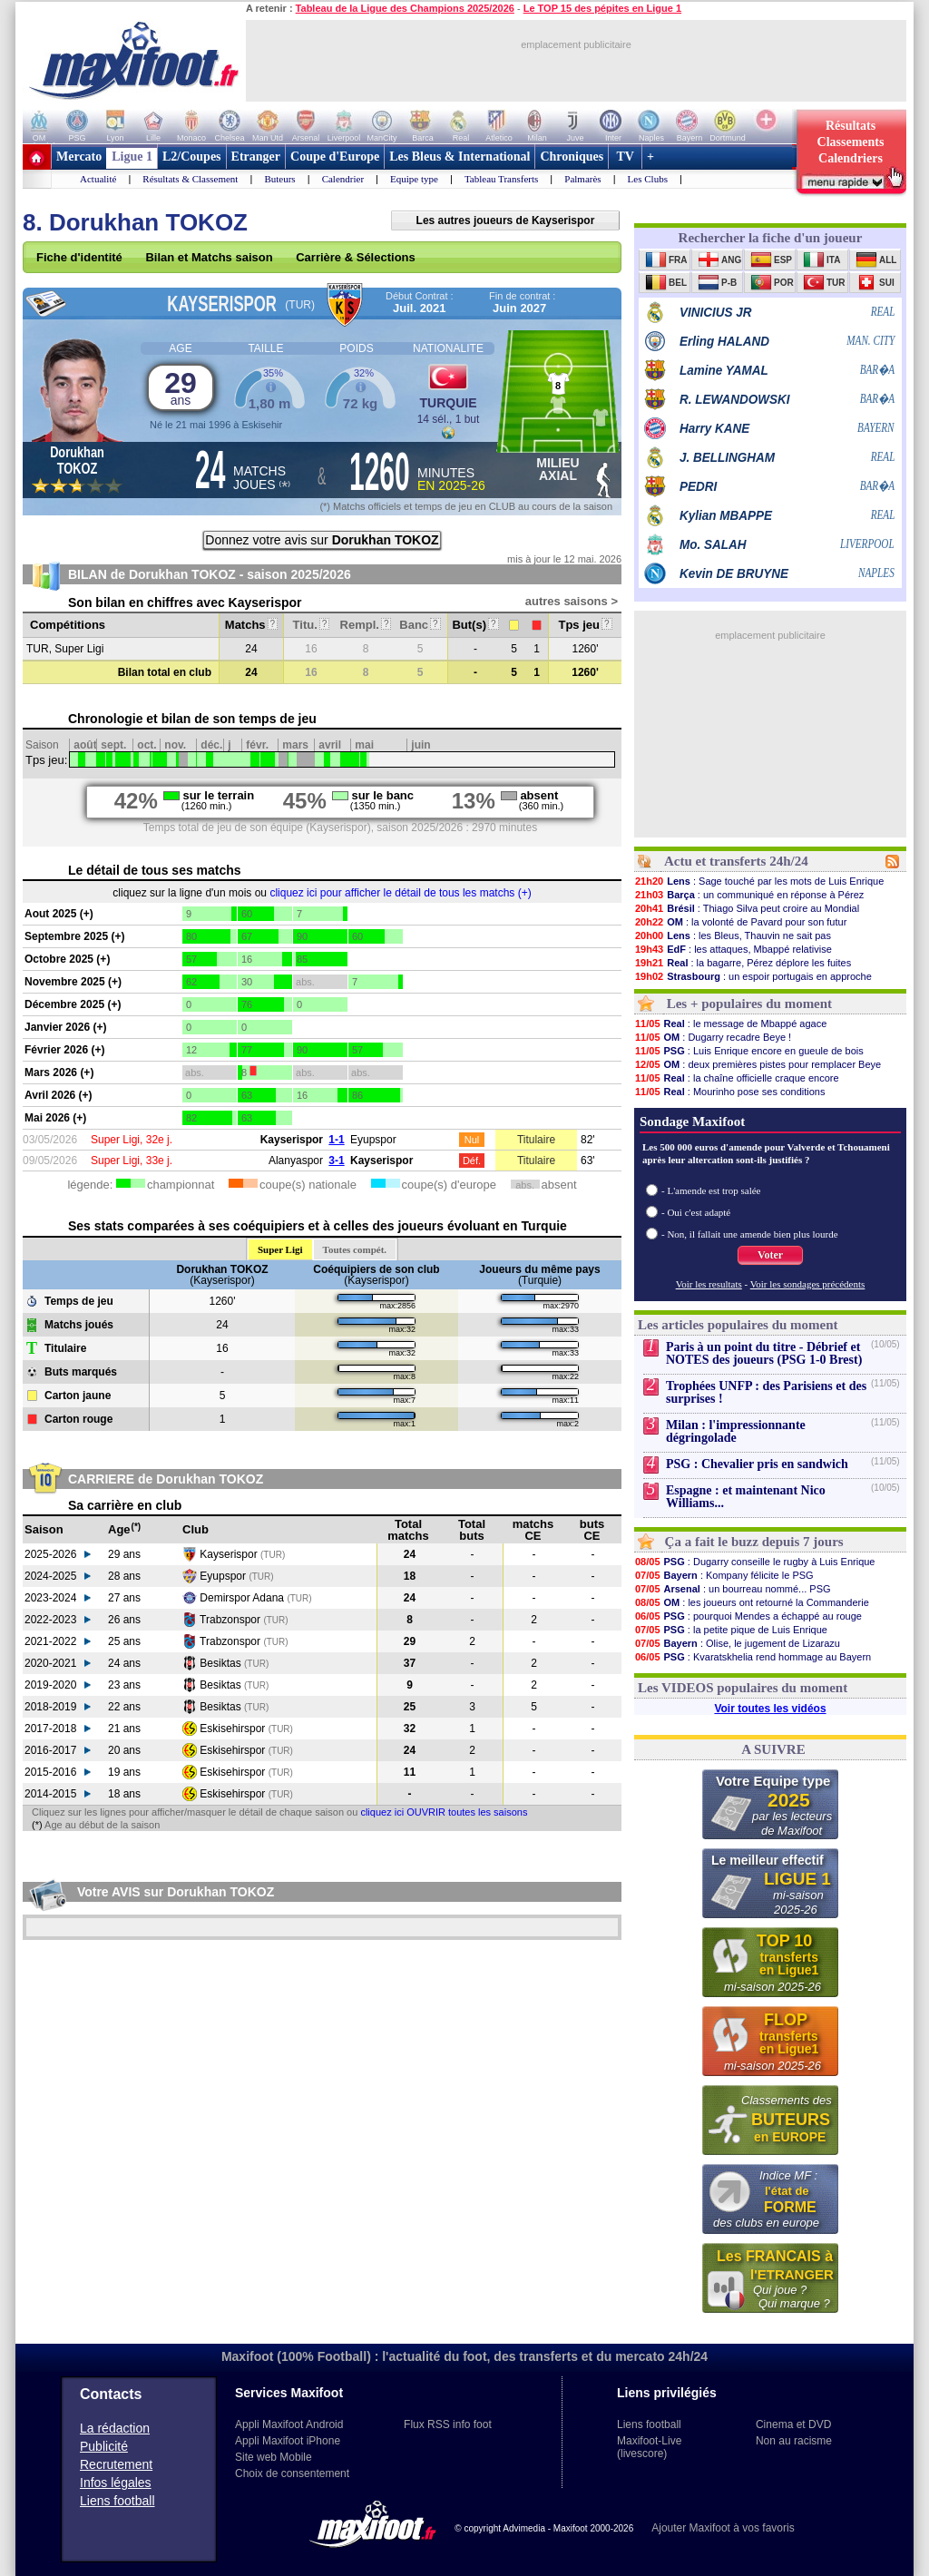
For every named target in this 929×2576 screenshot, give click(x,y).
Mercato (79, 156)
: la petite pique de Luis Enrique (730, 1629)
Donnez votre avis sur (321, 540)
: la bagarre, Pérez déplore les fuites (742, 962)
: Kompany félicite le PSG (724, 1575)
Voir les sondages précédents (807, 1283)
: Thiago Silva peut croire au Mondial (746, 908)
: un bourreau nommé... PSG (732, 1588)
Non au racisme (794, 2440)
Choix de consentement (292, 2473)
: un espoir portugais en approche (753, 976)
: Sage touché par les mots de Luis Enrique (759, 881)
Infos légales (116, 2482)
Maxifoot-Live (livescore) (649, 2447)
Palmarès (582, 178)
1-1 (336, 1139)
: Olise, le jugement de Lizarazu (737, 1643)
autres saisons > (571, 601)
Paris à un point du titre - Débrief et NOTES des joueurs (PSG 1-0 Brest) (764, 1353)
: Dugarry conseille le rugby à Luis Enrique (754, 1561)
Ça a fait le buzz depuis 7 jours (754, 1541)
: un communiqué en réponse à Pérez (749, 894)
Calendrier (343, 178)
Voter (770, 1255)
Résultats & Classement (190, 178)
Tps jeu (584, 625)
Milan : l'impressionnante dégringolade (736, 1431)
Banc (419, 625)
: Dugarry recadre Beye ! (712, 1037)
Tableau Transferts (501, 178)
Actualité (98, 178)
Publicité (104, 2446)
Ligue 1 (132, 156)
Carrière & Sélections (356, 257)
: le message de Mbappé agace (730, 1023)
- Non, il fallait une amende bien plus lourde (749, 1234)
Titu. (311, 625)
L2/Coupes (191, 156)
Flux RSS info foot (448, 2424)
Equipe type (414, 178)
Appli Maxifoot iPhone (287, 2440)
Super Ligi (280, 1249)
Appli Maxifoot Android (289, 2424)
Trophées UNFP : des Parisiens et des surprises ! (766, 1392)
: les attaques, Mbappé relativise (733, 949)
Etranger (255, 156)
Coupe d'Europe (334, 156)
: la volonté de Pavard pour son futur (740, 921)
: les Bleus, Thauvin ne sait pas (732, 935)
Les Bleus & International (459, 156)
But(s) (475, 625)
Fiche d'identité (79, 257)
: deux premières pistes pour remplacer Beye (757, 1064)
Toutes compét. (354, 1249)
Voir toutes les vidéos (770, 1708)
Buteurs (279, 178)
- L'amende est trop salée (711, 1190)
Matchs (251, 625)
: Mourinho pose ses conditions (729, 1091)
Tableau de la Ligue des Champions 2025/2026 (405, 8)
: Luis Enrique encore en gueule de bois (749, 1050)
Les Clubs (648, 178)
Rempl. (366, 625)
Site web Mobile (273, 2457)
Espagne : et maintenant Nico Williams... (746, 1497)
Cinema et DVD (793, 2424)
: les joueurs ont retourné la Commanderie (751, 1602)
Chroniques (571, 156)
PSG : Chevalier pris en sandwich (757, 1464)
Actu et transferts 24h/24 (736, 861)
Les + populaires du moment (749, 1003)
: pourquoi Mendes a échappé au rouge (748, 1616)
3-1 (336, 1160)
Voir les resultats (709, 1283)
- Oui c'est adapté (695, 1212)
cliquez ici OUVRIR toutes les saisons (443, 1812)
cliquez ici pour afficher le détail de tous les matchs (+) (400, 892)
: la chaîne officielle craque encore (736, 1078)
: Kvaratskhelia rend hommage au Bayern (752, 1656)
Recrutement (116, 2464)
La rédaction (115, 2428)
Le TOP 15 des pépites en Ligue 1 (602, 8)
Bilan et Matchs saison (208, 257)
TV (625, 156)
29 (180, 387)
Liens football (117, 2500)
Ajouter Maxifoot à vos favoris (722, 2528)
